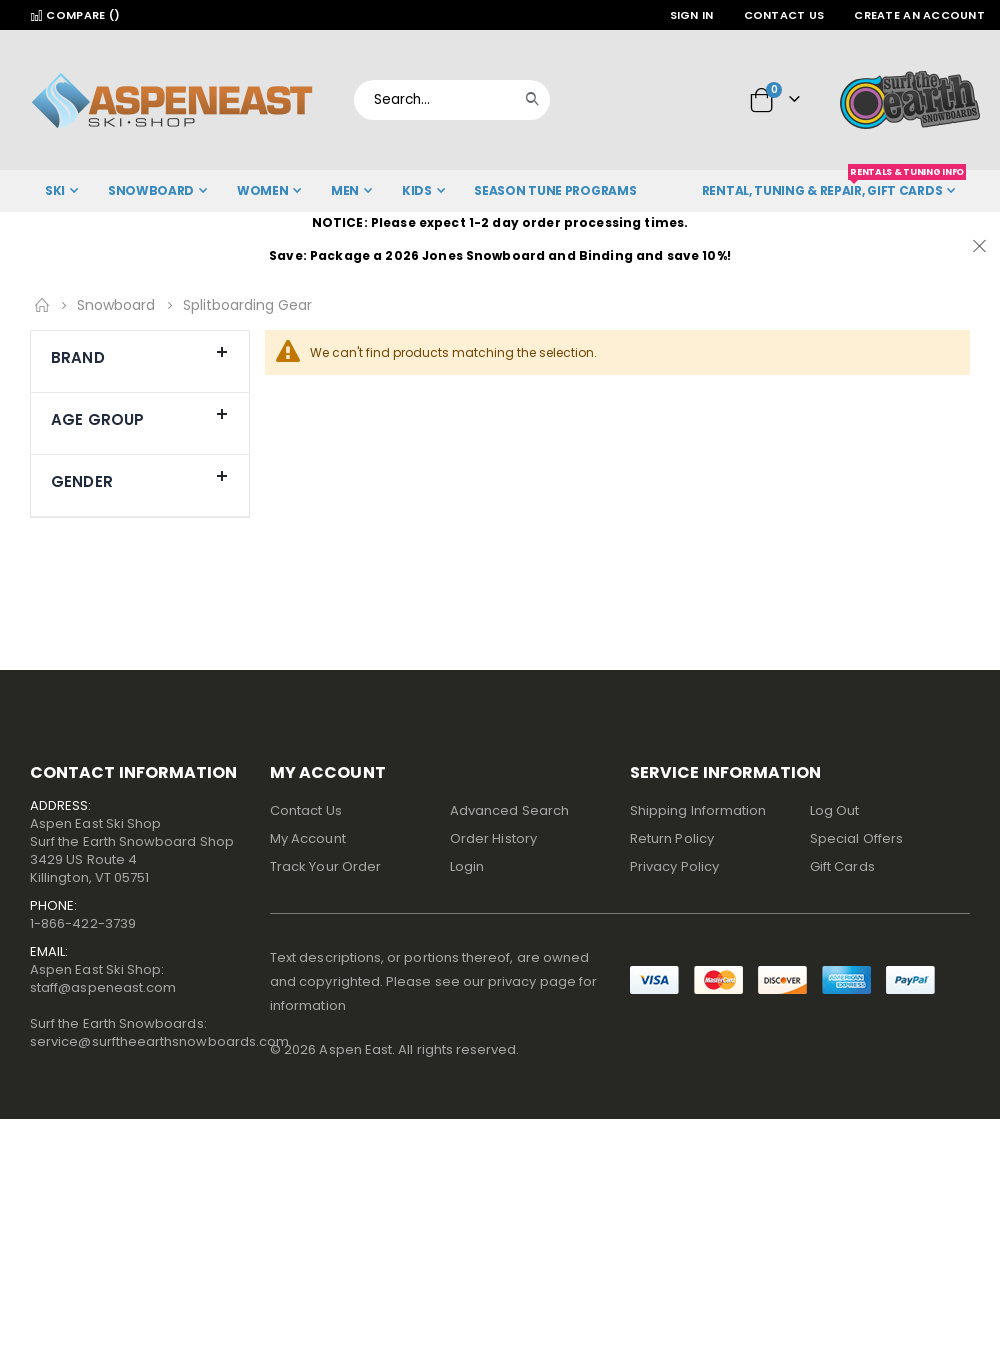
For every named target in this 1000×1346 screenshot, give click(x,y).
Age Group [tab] (140, 415)
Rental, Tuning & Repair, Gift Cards (834, 184)
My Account (308, 838)
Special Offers (856, 838)
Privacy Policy (674, 866)
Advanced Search (509, 810)
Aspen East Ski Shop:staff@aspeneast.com (103, 978)
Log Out (834, 810)
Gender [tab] (140, 477)
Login (467, 866)
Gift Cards (842, 866)
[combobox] (452, 100)
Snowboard (116, 305)
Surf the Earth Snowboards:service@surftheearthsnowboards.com (159, 1032)
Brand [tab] (140, 353)
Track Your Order (325, 866)
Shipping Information (698, 810)
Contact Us (784, 15)
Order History (493, 838)
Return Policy (672, 838)
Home (42, 305)
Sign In (692, 15)
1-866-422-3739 (83, 923)
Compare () (75, 15)
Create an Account (919, 15)
